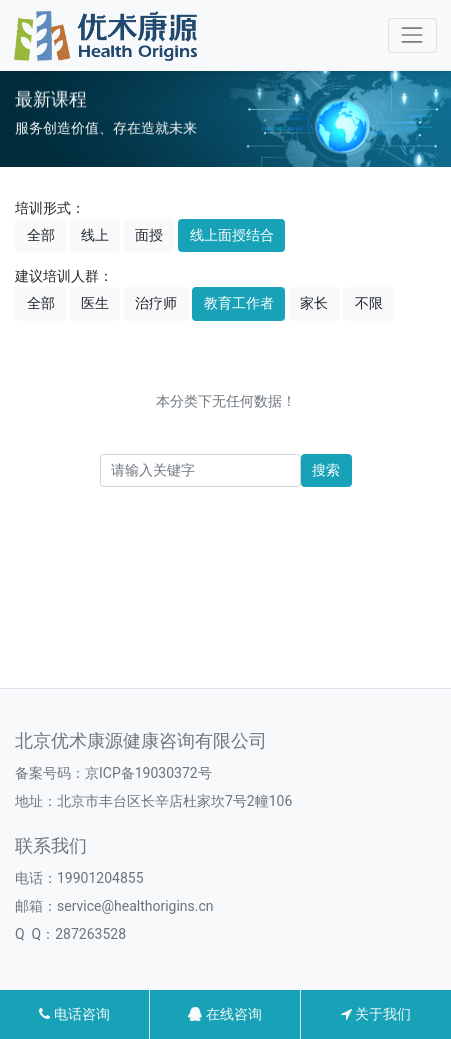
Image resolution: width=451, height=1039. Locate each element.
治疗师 (156, 303)
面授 (149, 235)
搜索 (326, 470)
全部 (41, 235)
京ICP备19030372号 (148, 773)
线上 (95, 235)
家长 (314, 303)
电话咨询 (74, 1014)
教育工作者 (239, 303)
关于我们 (376, 1014)
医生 (95, 303)
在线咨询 (224, 1014)
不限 (369, 303)
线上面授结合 (232, 235)
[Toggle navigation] (412, 35)
